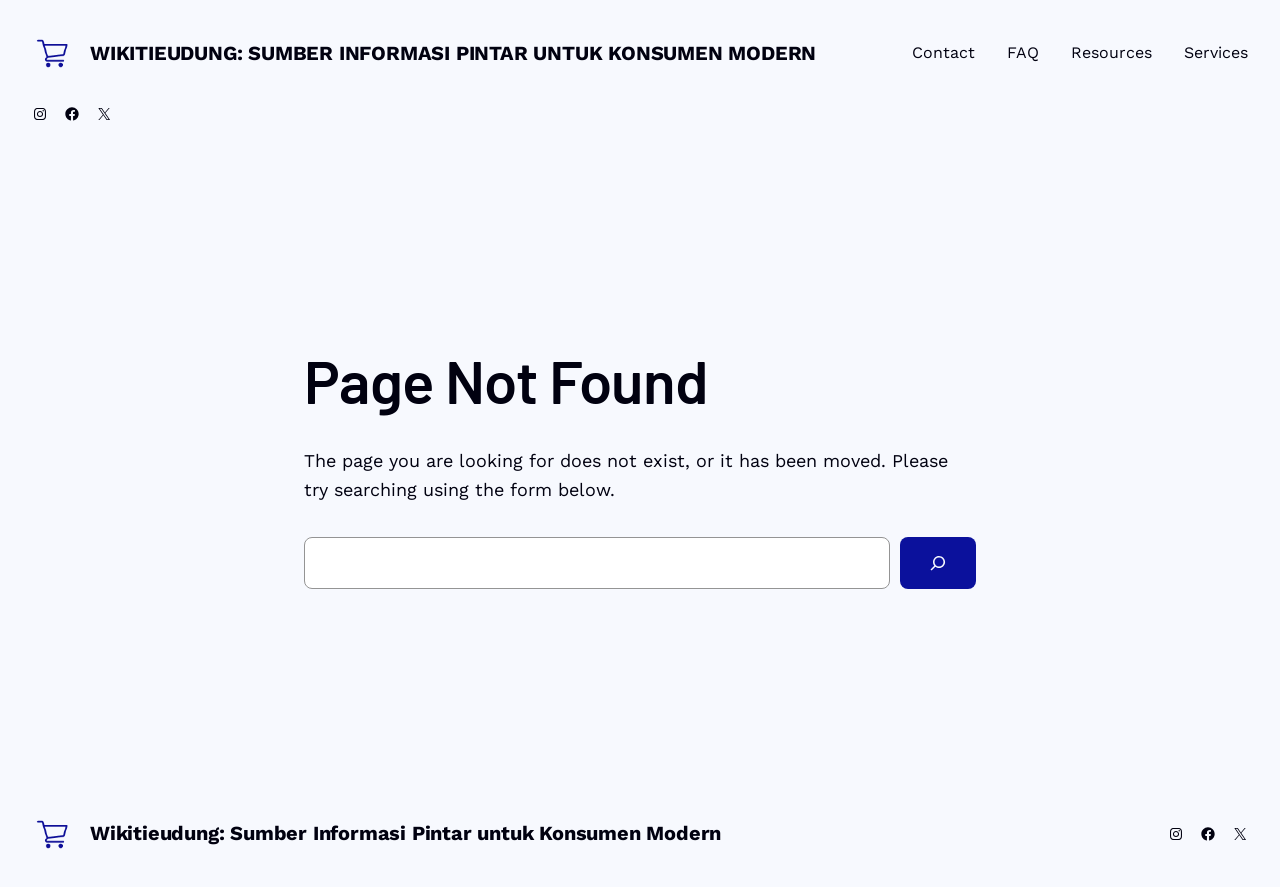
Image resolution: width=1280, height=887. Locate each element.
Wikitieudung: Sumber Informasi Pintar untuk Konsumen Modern (453, 53)
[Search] (938, 563)
